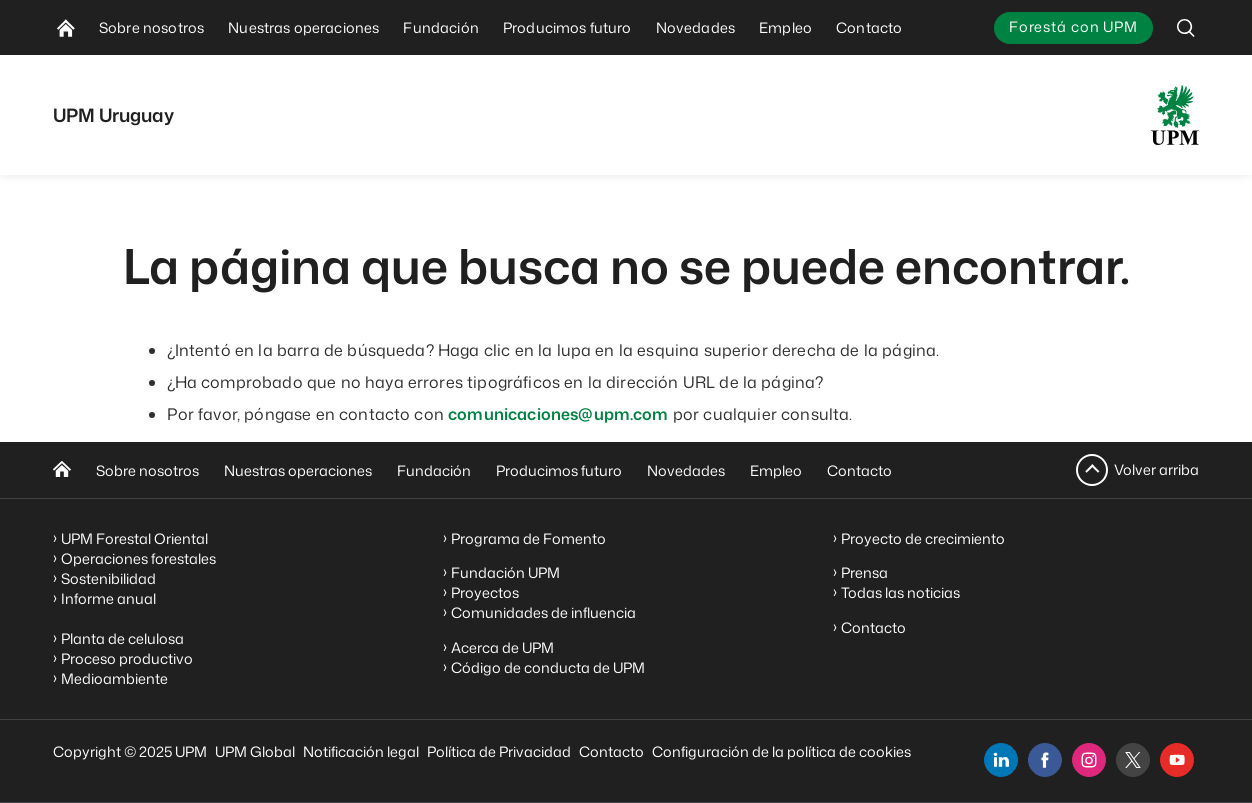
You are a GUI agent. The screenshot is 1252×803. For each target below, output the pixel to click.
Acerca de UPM (502, 647)
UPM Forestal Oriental (134, 538)
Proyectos (485, 592)
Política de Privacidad (499, 751)
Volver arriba (1156, 469)
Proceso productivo (127, 658)
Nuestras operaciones (298, 470)
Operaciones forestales (138, 558)
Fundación (434, 470)
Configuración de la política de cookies (781, 751)
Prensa (864, 572)
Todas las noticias (900, 592)
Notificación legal (361, 751)
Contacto (859, 470)
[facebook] (1045, 760)
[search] (1186, 27)
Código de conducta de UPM (548, 667)
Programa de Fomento (528, 538)
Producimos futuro (559, 470)
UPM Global (255, 751)
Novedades (686, 470)
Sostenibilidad (108, 578)
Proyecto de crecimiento (923, 538)
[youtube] (1177, 760)
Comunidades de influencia (543, 612)
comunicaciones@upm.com (558, 414)
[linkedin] (1001, 760)
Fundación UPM (505, 572)
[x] (1133, 760)
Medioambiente (114, 678)
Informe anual (108, 598)
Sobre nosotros (147, 470)
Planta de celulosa (122, 638)
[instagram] (1089, 760)
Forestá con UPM (1073, 26)
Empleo (776, 470)
